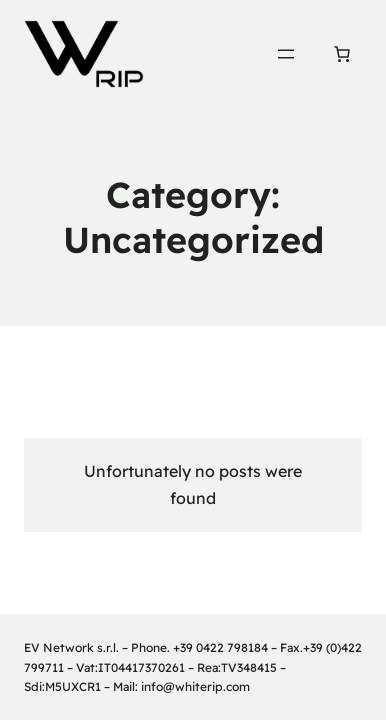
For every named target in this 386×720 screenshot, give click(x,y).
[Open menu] (286, 54)
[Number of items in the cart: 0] (342, 54)
